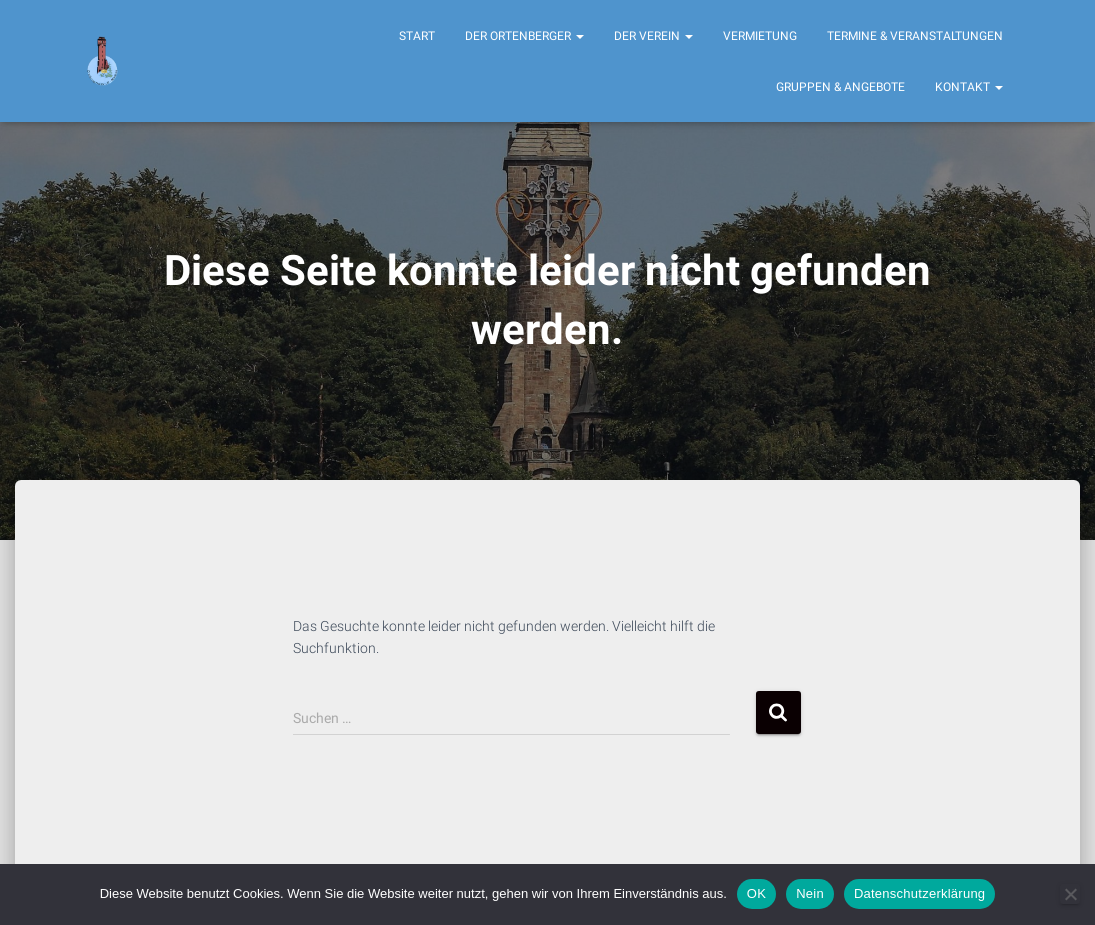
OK (756, 893)
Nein (810, 893)
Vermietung (760, 36)
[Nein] (1070, 894)
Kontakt (969, 87)
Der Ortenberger (524, 36)
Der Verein (653, 36)
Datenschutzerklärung (919, 893)
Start (417, 36)
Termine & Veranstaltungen (915, 36)
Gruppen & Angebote (840, 87)
